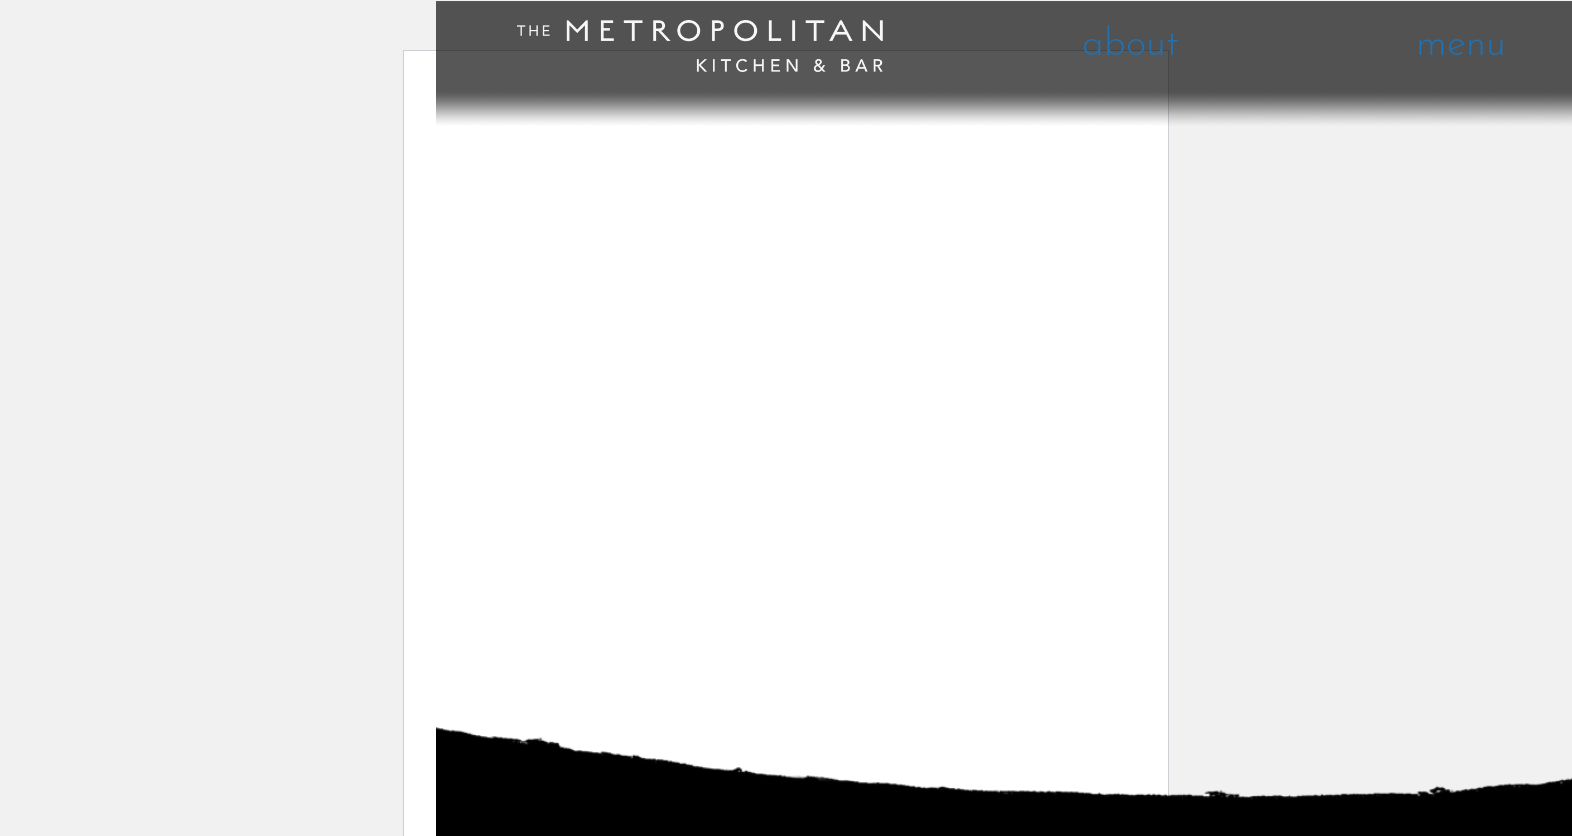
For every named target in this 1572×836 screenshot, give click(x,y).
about (1130, 45)
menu (1461, 45)
